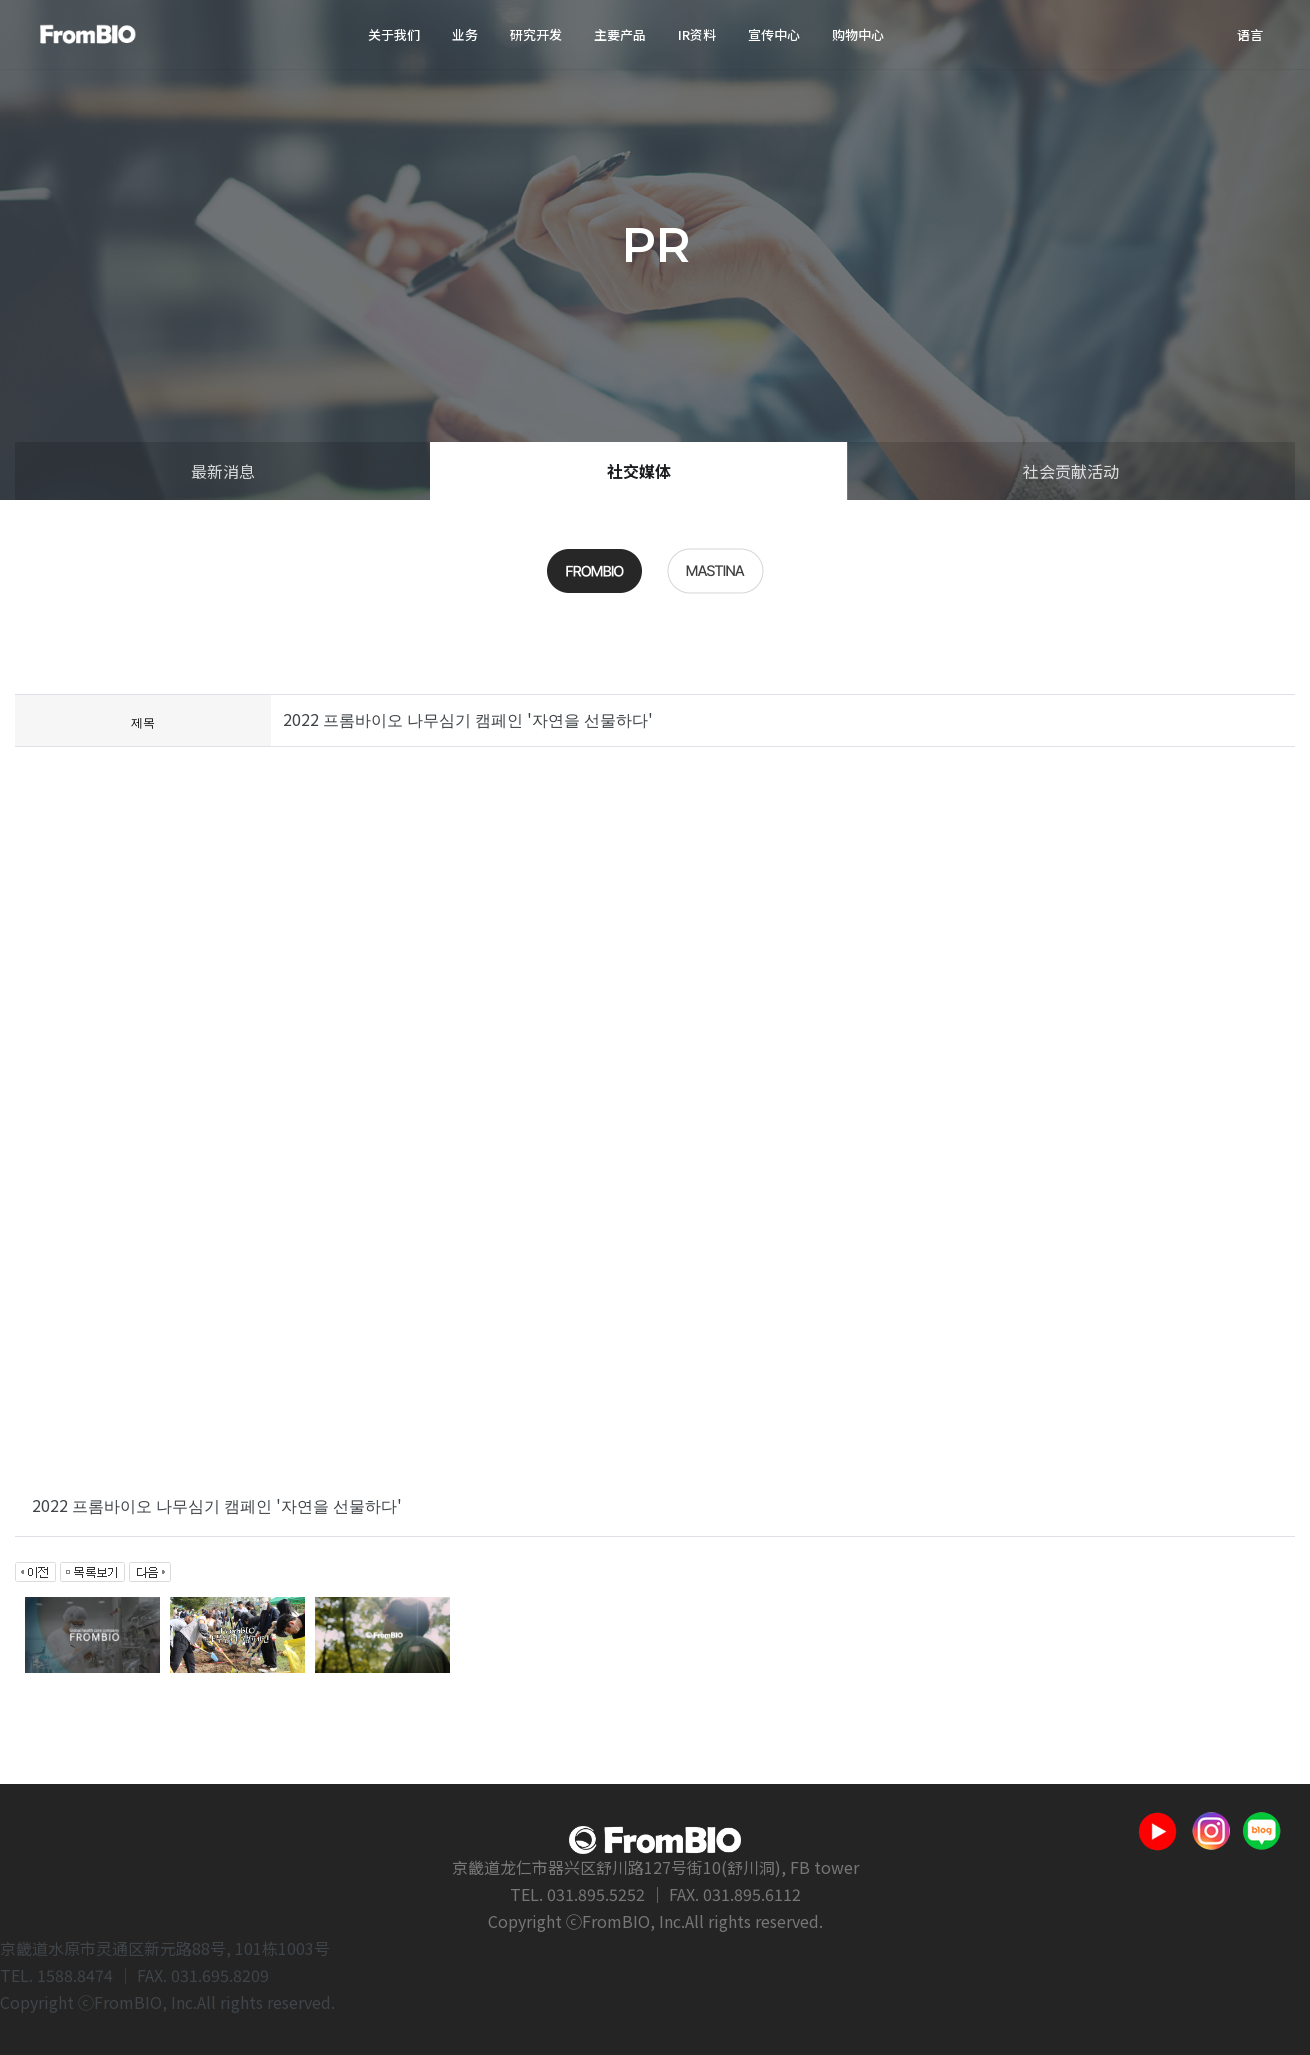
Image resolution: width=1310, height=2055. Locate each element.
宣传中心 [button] (774, 34)
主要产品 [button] (620, 34)
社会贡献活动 (1071, 471)
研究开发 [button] (536, 34)
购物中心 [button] (858, 34)
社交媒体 (639, 471)
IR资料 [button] (697, 34)
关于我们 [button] (394, 34)
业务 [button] (465, 34)
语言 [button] (1250, 34)
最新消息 (223, 471)
